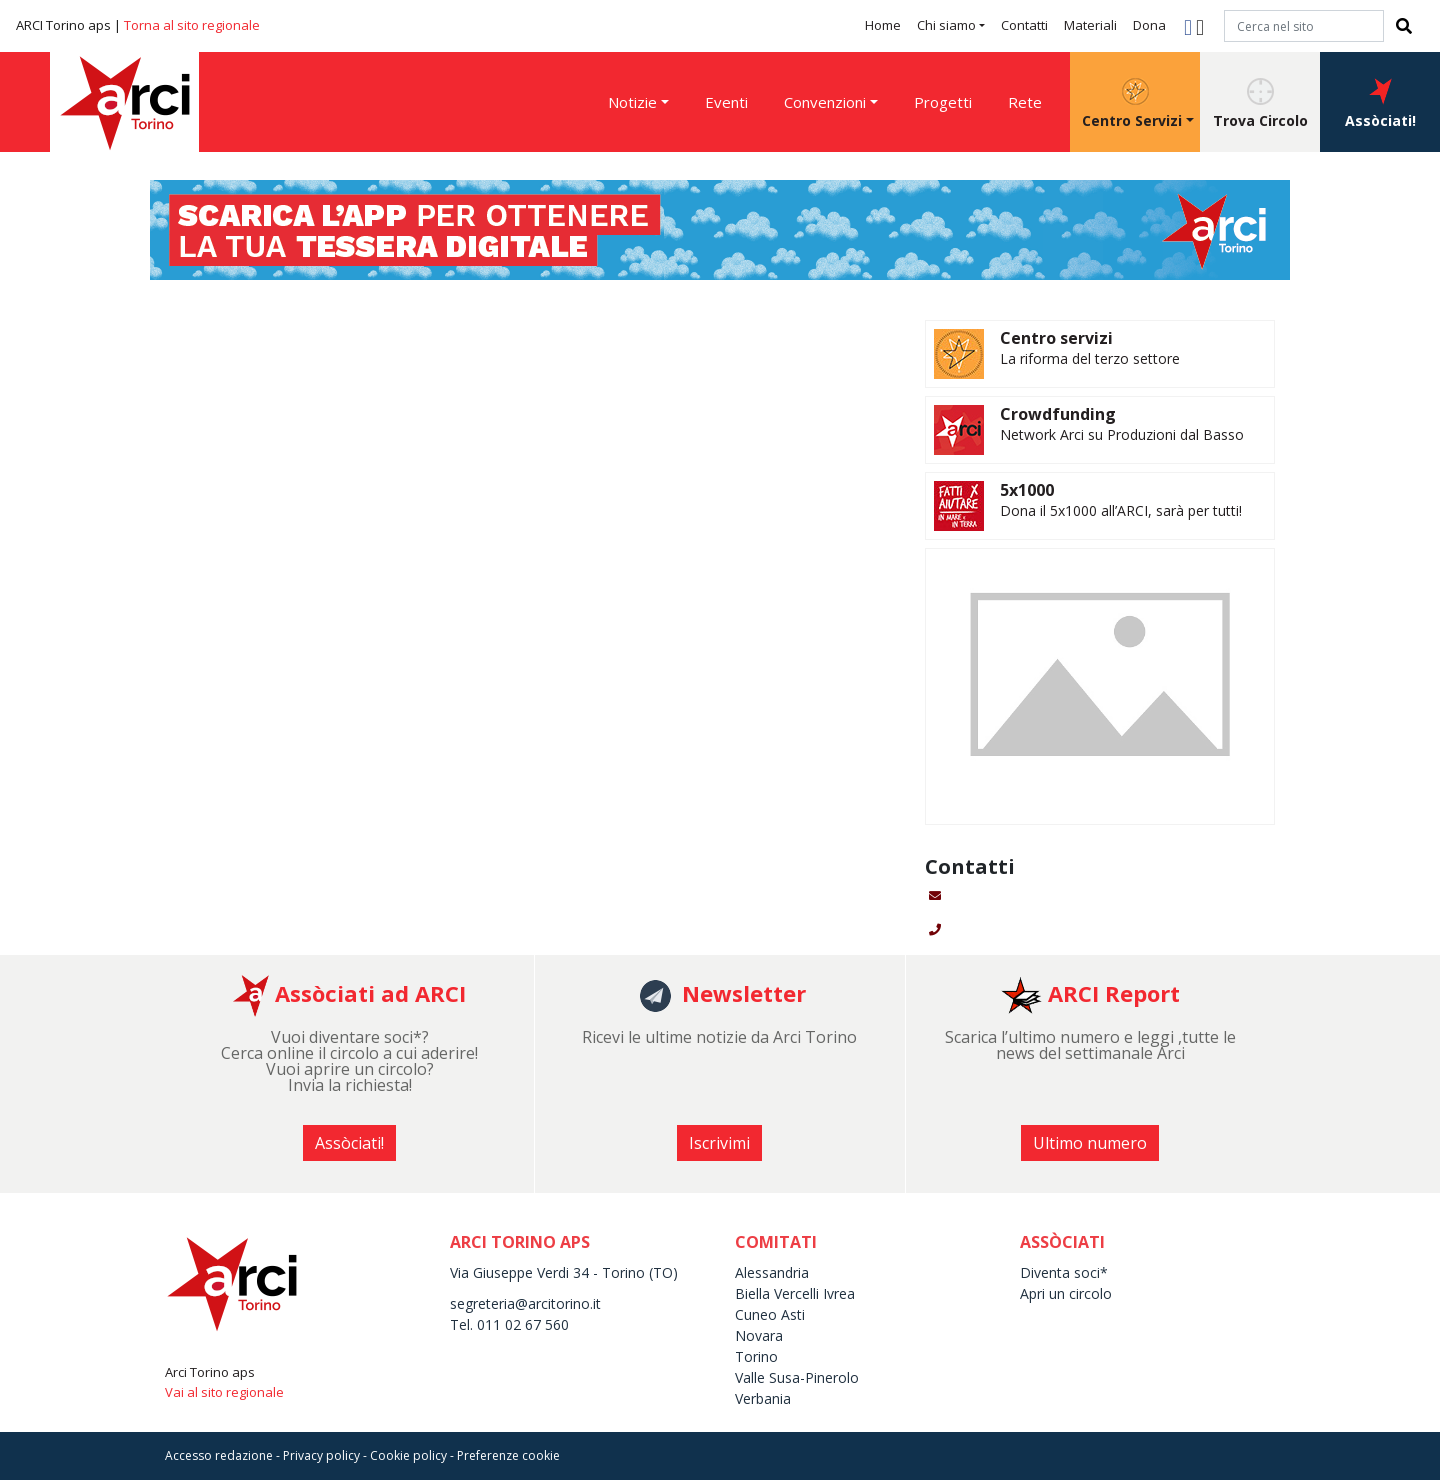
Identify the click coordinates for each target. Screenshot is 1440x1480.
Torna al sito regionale (192, 25)
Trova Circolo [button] (1260, 104)
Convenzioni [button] (825, 102)
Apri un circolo (1066, 1293)
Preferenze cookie (508, 1455)
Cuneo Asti (770, 1314)
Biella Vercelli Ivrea (795, 1293)
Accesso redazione (219, 1455)
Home (883, 25)
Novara (759, 1335)
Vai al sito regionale (224, 1392)
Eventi (726, 102)
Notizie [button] (632, 102)
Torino (756, 1356)
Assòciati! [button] (1380, 104)
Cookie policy (408, 1455)
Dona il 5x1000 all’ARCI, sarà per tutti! (1121, 510)
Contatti (1024, 25)
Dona (1149, 25)
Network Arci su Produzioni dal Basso (1122, 434)
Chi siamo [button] (946, 25)
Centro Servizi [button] (1132, 104)
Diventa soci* (1064, 1272)
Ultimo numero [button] (1090, 1143)
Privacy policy (321, 1455)
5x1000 (1027, 490)
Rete (1025, 102)
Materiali (1090, 25)
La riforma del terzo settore (1090, 358)
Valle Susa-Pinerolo (797, 1377)
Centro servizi (1056, 338)
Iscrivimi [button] (719, 1143)
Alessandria (772, 1272)
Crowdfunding (1058, 414)
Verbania (763, 1398)
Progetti (943, 102)
